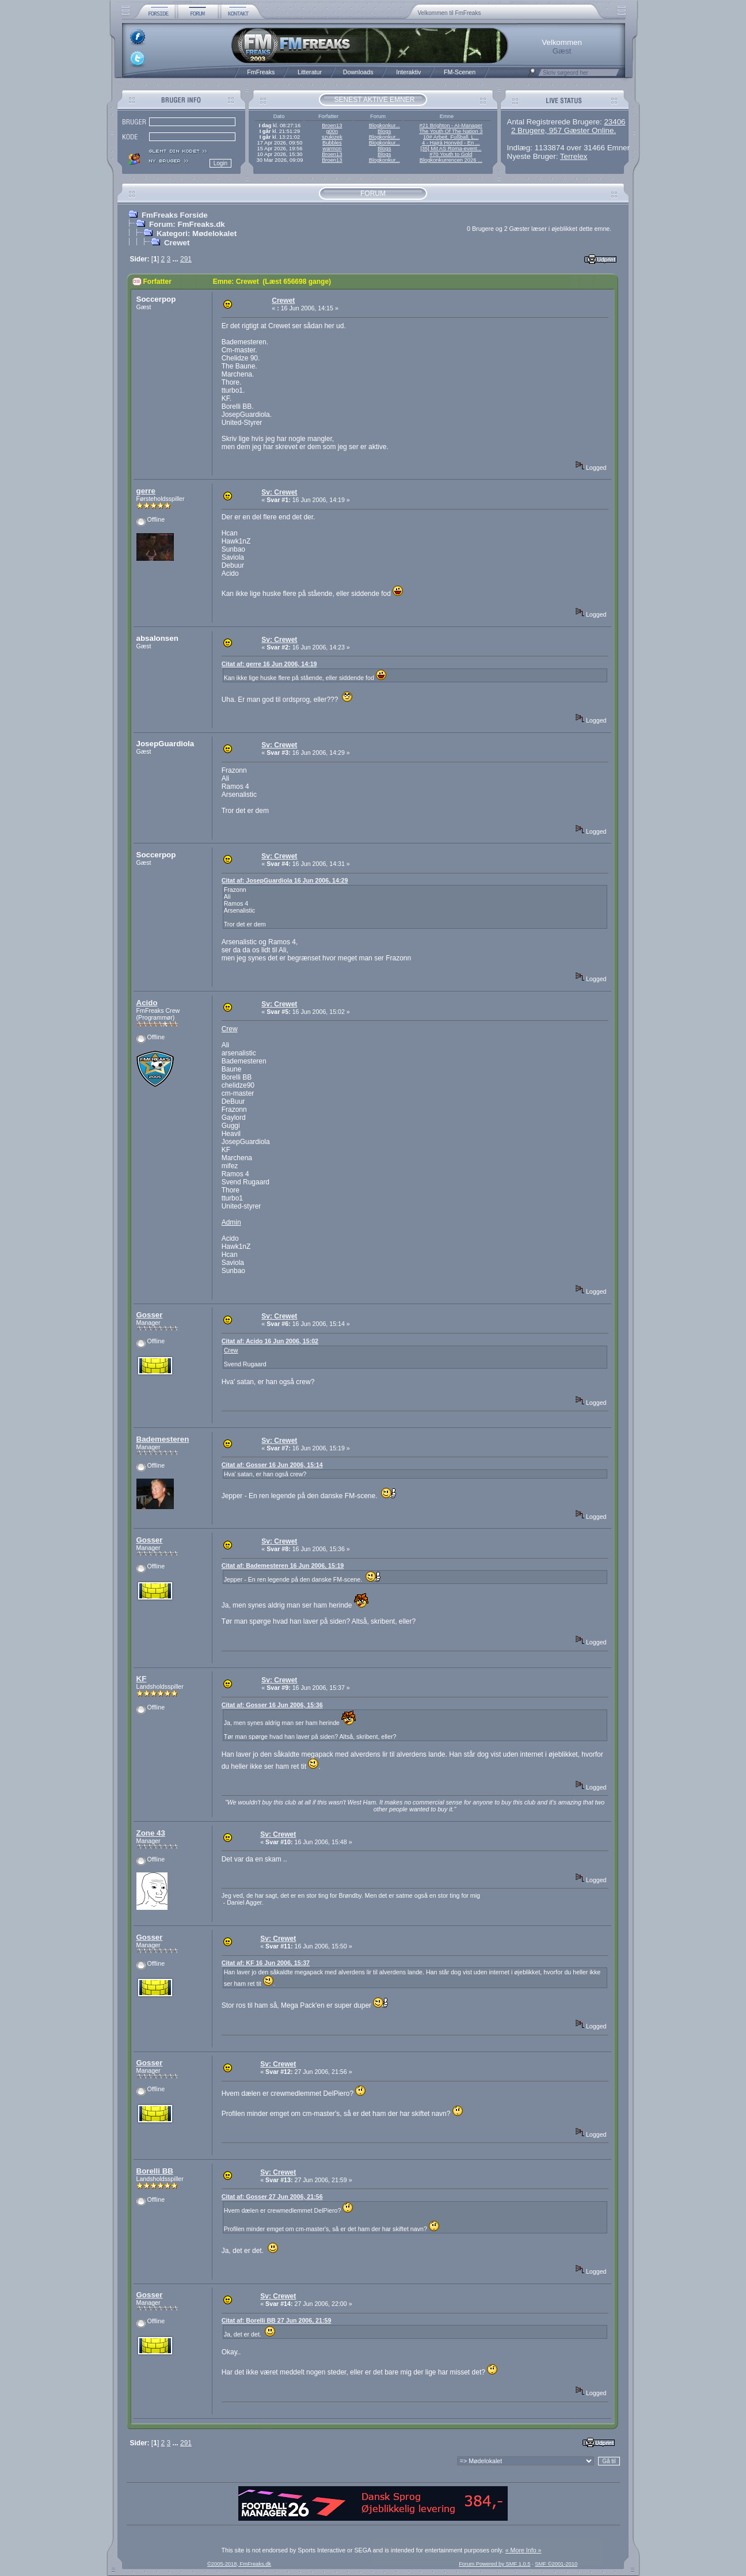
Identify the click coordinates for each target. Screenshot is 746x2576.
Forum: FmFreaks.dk (187, 224)
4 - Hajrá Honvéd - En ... (451, 143)
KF (141, 1678)
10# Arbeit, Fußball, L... (450, 137)
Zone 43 (150, 1833)
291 (186, 259)
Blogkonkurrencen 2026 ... (451, 160)
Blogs (384, 131)
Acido (147, 1002)
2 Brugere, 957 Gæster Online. (563, 130)
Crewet (176, 242)
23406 (614, 121)
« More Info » (523, 2550)
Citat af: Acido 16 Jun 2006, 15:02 (270, 1341)
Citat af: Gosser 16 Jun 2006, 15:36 (272, 1704)
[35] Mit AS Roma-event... (450, 148)
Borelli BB (154, 2171)
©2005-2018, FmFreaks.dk (239, 2564)
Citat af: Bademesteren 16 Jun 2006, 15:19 (283, 1565)
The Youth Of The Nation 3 (450, 131)
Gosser (149, 1314)
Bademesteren (162, 1439)
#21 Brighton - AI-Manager (451, 125)
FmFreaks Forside (175, 215)
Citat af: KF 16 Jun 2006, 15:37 (266, 1962)
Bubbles (332, 143)
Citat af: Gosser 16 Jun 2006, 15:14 (272, 1464)
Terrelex (573, 156)
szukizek (332, 137)
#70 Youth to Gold (450, 154)
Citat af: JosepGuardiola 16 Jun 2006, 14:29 (285, 880)
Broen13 (332, 125)
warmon (331, 148)
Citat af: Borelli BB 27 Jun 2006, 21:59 (277, 2320)
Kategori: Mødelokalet (197, 233)
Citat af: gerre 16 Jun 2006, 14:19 (269, 663)
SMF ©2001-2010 (556, 2564)
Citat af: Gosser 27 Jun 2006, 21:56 (272, 2196)
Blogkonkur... (384, 125)
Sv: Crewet (279, 492)
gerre (145, 491)
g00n (332, 131)
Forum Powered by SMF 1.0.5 (494, 2564)
